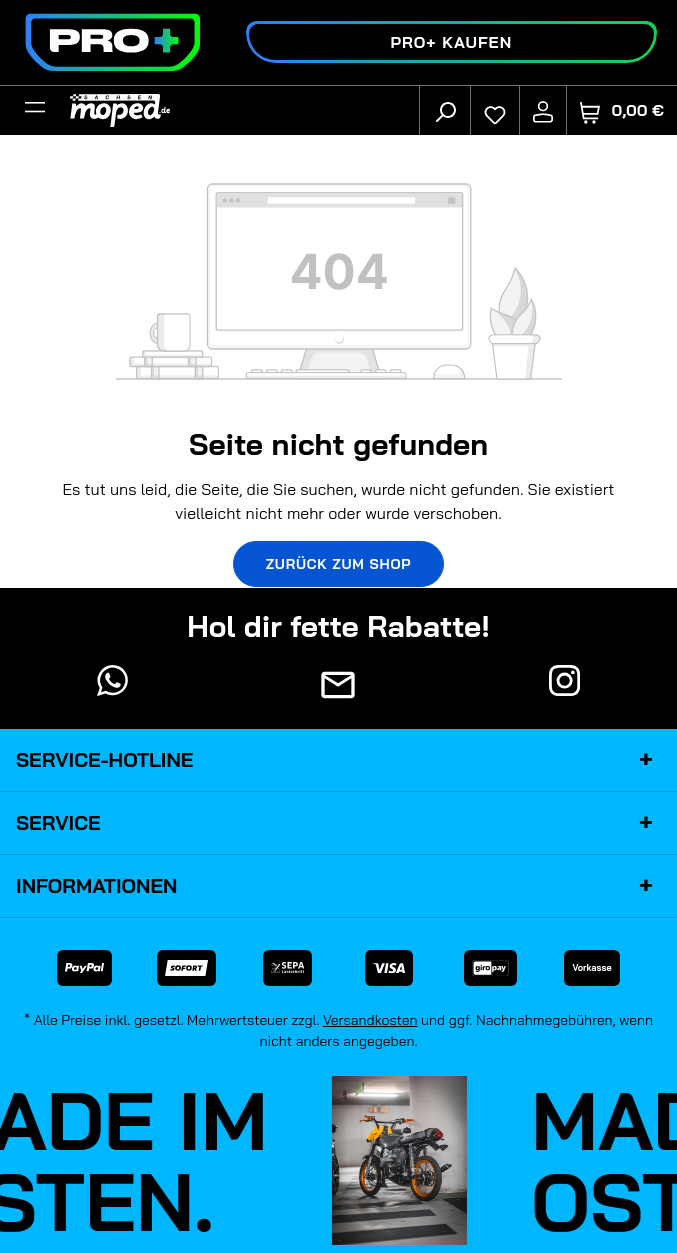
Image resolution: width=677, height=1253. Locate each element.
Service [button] (338, 823)
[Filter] (35, 110)
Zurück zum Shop (339, 564)
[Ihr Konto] (543, 110)
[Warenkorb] (622, 110)
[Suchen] (445, 110)
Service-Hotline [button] (338, 760)
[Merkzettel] (495, 110)
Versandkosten (370, 1020)
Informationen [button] (338, 886)
